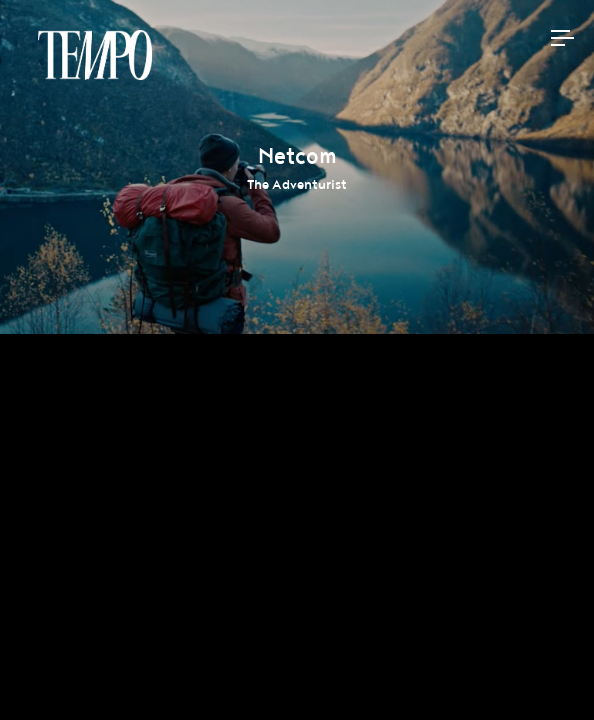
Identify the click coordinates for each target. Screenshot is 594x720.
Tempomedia (95, 55)
